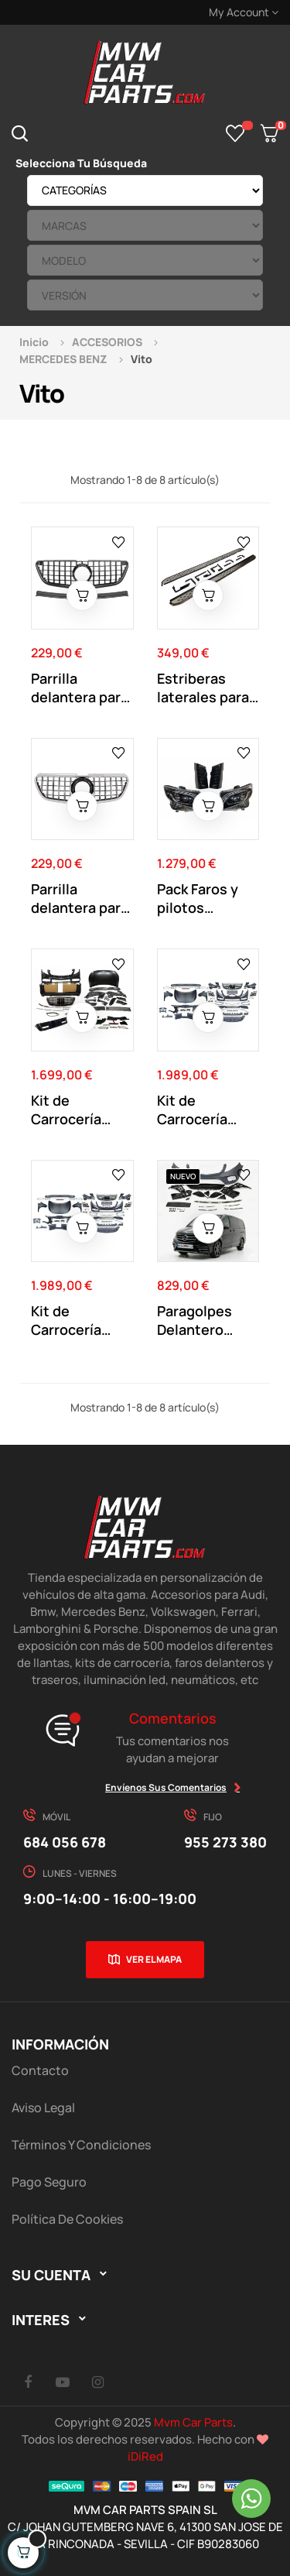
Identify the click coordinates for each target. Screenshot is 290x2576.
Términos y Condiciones (81, 2144)
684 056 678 (64, 1842)
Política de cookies (67, 2219)
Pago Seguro (49, 2181)
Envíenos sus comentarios (166, 1787)
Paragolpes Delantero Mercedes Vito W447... (205, 1320)
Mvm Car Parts (193, 2422)
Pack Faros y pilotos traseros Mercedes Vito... (197, 898)
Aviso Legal (43, 2107)
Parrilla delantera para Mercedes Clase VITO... (79, 687)
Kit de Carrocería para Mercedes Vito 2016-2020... (80, 1109)
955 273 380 (225, 1842)
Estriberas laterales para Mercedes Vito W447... (205, 687)
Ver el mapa (154, 1959)
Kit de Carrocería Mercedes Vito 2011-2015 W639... (79, 1320)
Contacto (40, 2070)
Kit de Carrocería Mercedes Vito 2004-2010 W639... (205, 1109)
